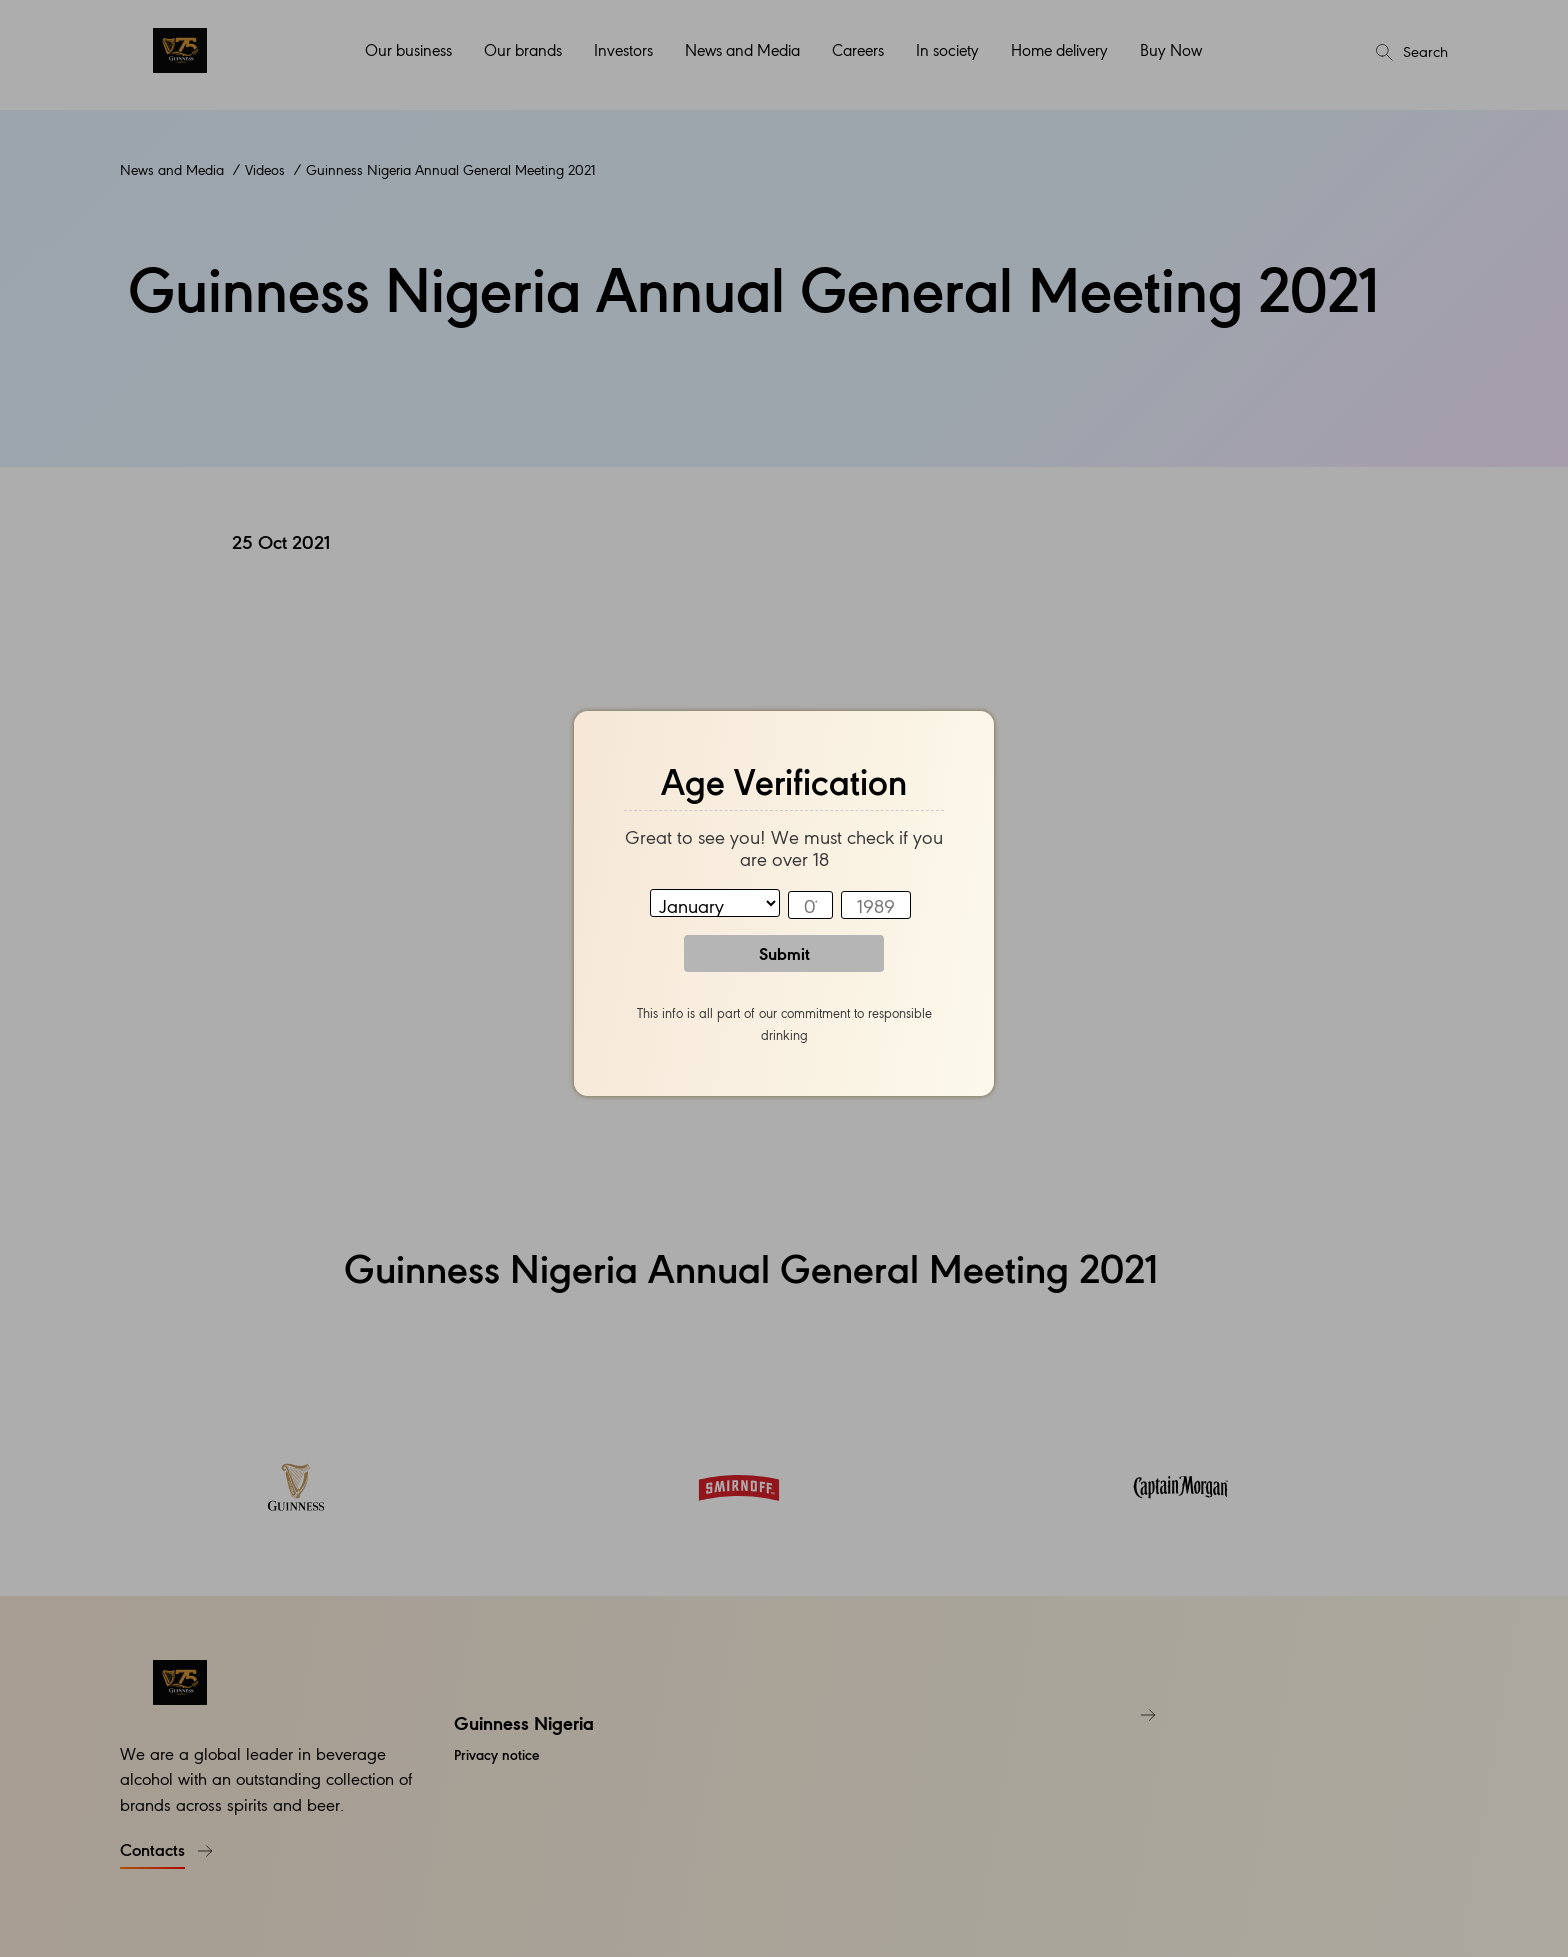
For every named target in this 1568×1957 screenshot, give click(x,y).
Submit (784, 953)
